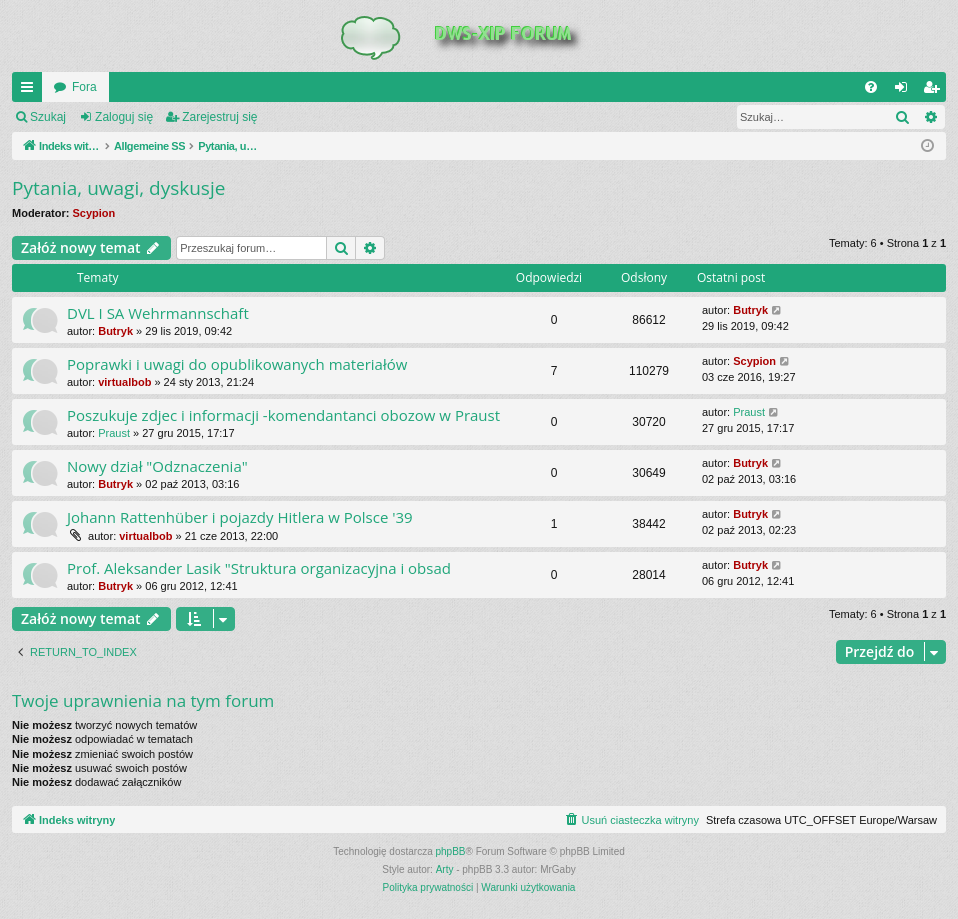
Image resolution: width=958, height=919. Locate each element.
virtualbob (124, 382)
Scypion (94, 213)
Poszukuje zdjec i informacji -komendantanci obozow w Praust (283, 415)
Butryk (115, 331)
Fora (84, 87)
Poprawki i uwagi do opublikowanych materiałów (237, 364)
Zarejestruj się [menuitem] (935, 91)
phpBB (451, 851)
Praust (114, 433)
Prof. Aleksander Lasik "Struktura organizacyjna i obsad (259, 568)
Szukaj (48, 117)
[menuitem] (871, 87)
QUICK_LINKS (31, 91)
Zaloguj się (124, 117)
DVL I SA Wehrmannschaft (158, 313)
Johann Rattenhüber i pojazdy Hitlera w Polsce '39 (240, 517)
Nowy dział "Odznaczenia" (157, 466)
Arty (445, 869)
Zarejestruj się (219, 117)
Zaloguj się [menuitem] (905, 91)
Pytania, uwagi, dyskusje (118, 188)
